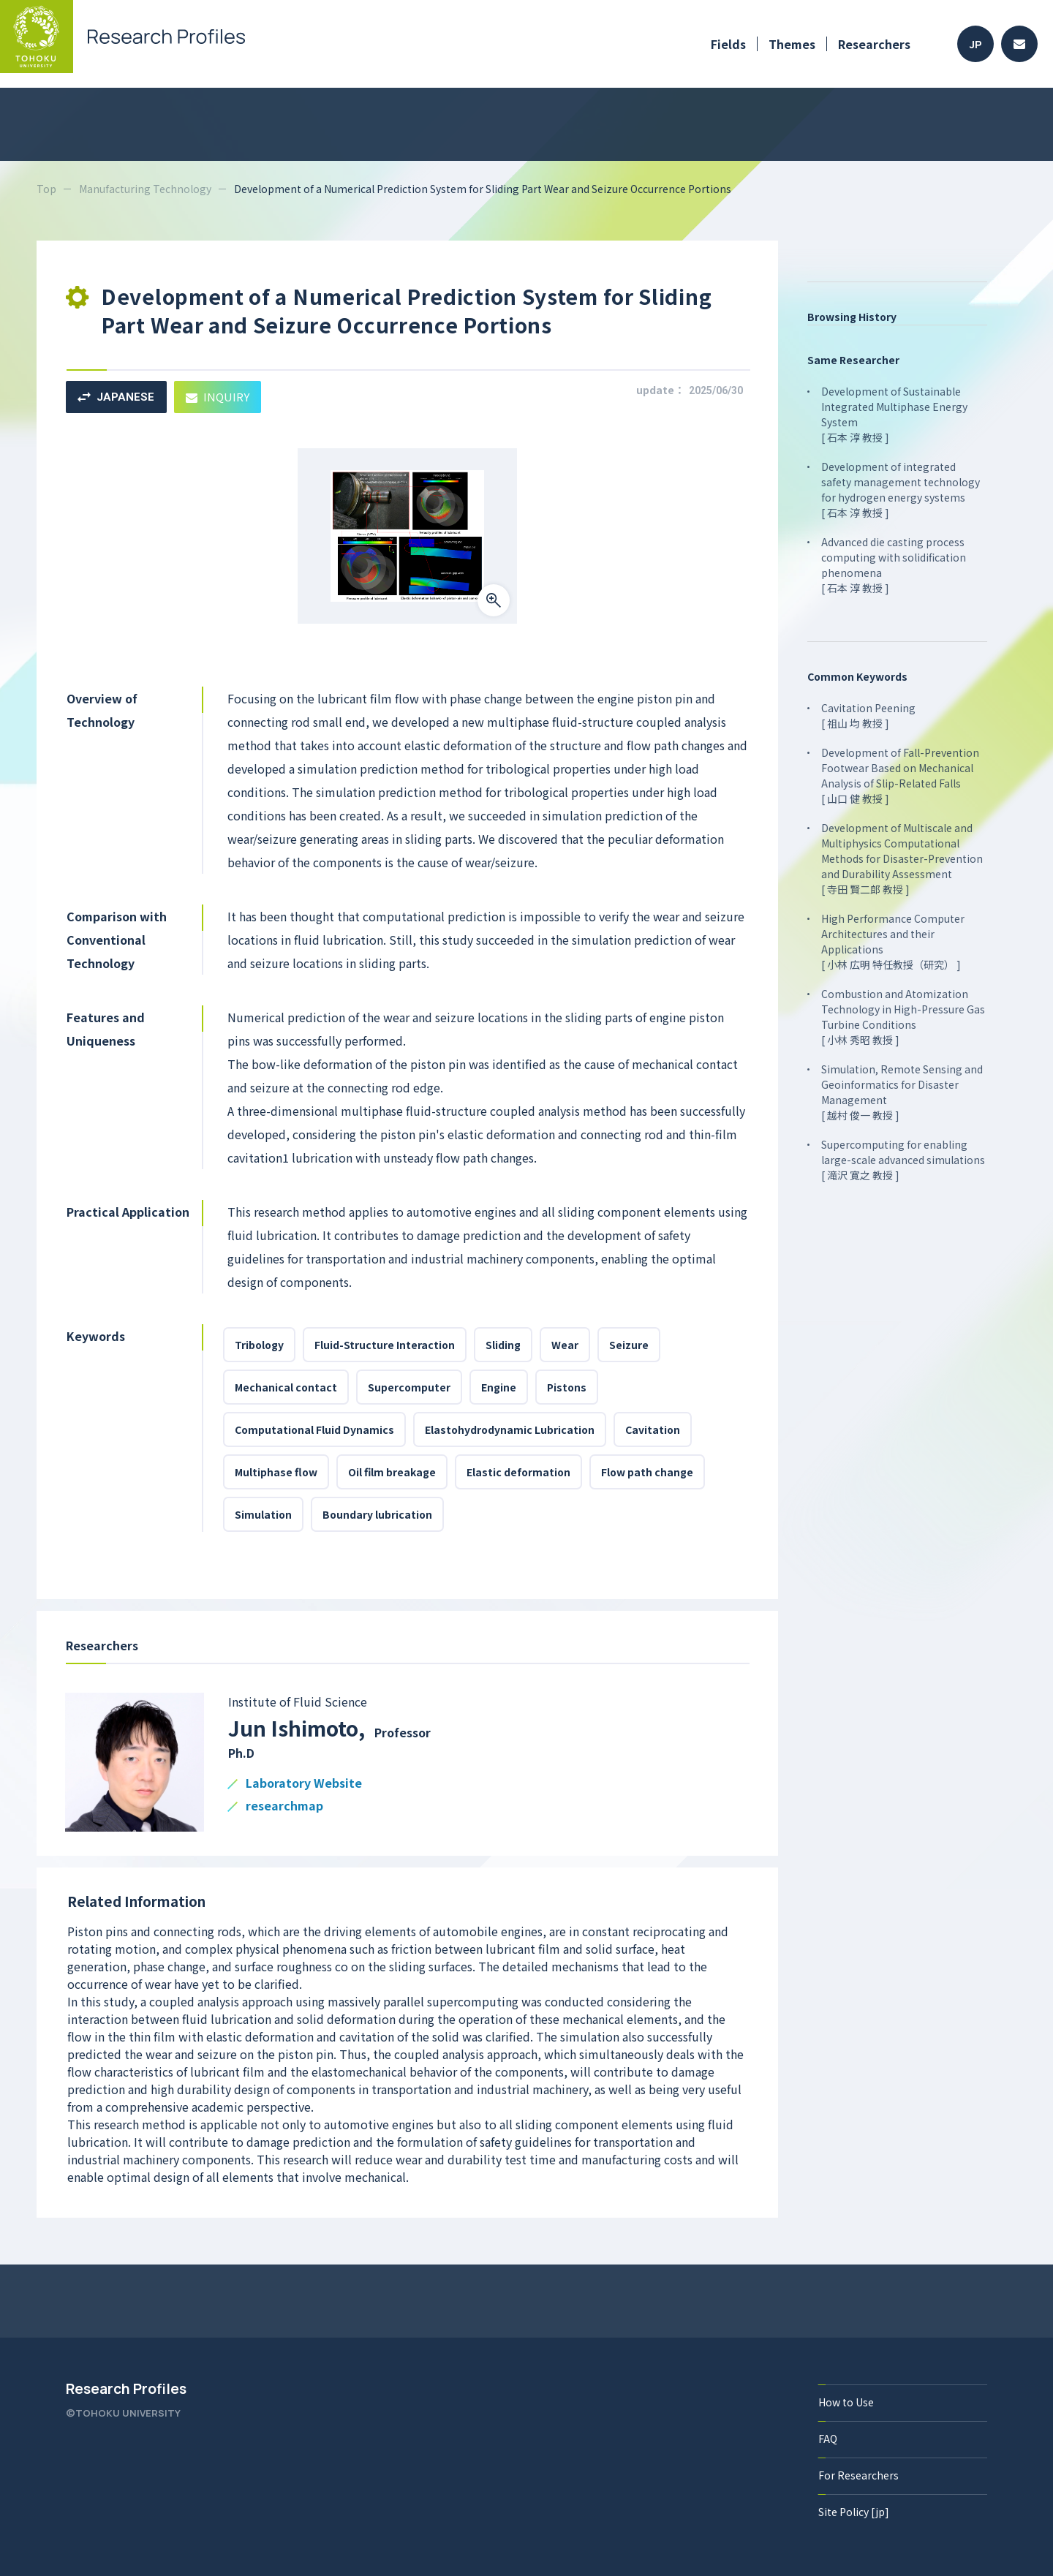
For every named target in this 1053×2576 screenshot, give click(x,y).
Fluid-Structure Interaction (384, 1344)
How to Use (846, 2402)
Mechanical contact (286, 1387)
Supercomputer (409, 1387)
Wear (564, 1344)
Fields (728, 44)
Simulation (263, 1514)
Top (46, 188)
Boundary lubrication (377, 1514)
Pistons (566, 1387)
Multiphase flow (276, 1472)
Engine (498, 1387)
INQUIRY (217, 396)
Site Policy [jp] (853, 2511)
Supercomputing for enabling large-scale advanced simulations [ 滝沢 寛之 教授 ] (903, 1159)
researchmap (284, 1806)
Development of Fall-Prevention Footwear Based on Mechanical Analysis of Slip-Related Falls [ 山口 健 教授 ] (900, 775)
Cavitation (652, 1429)
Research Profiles (126, 2388)
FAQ (827, 2438)
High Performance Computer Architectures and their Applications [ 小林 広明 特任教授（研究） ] (893, 941)
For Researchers (858, 2475)
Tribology (259, 1344)
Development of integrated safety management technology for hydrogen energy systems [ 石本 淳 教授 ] (900, 489)
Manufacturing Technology (145, 188)
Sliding (503, 1344)
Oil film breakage (392, 1472)
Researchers (874, 44)
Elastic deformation (518, 1472)
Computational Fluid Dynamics (314, 1429)
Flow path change (647, 1472)
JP (976, 44)
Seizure (629, 1344)
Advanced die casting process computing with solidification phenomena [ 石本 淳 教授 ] (893, 565)
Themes (792, 44)
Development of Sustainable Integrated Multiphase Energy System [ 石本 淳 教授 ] (894, 414)
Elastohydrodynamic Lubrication (510, 1429)
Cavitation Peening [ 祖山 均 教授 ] (868, 715)
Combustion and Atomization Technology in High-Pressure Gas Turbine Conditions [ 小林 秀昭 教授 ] (903, 1016)
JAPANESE (116, 397)
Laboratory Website (304, 1784)
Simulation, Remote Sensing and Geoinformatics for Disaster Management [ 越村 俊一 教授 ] (902, 1092)
